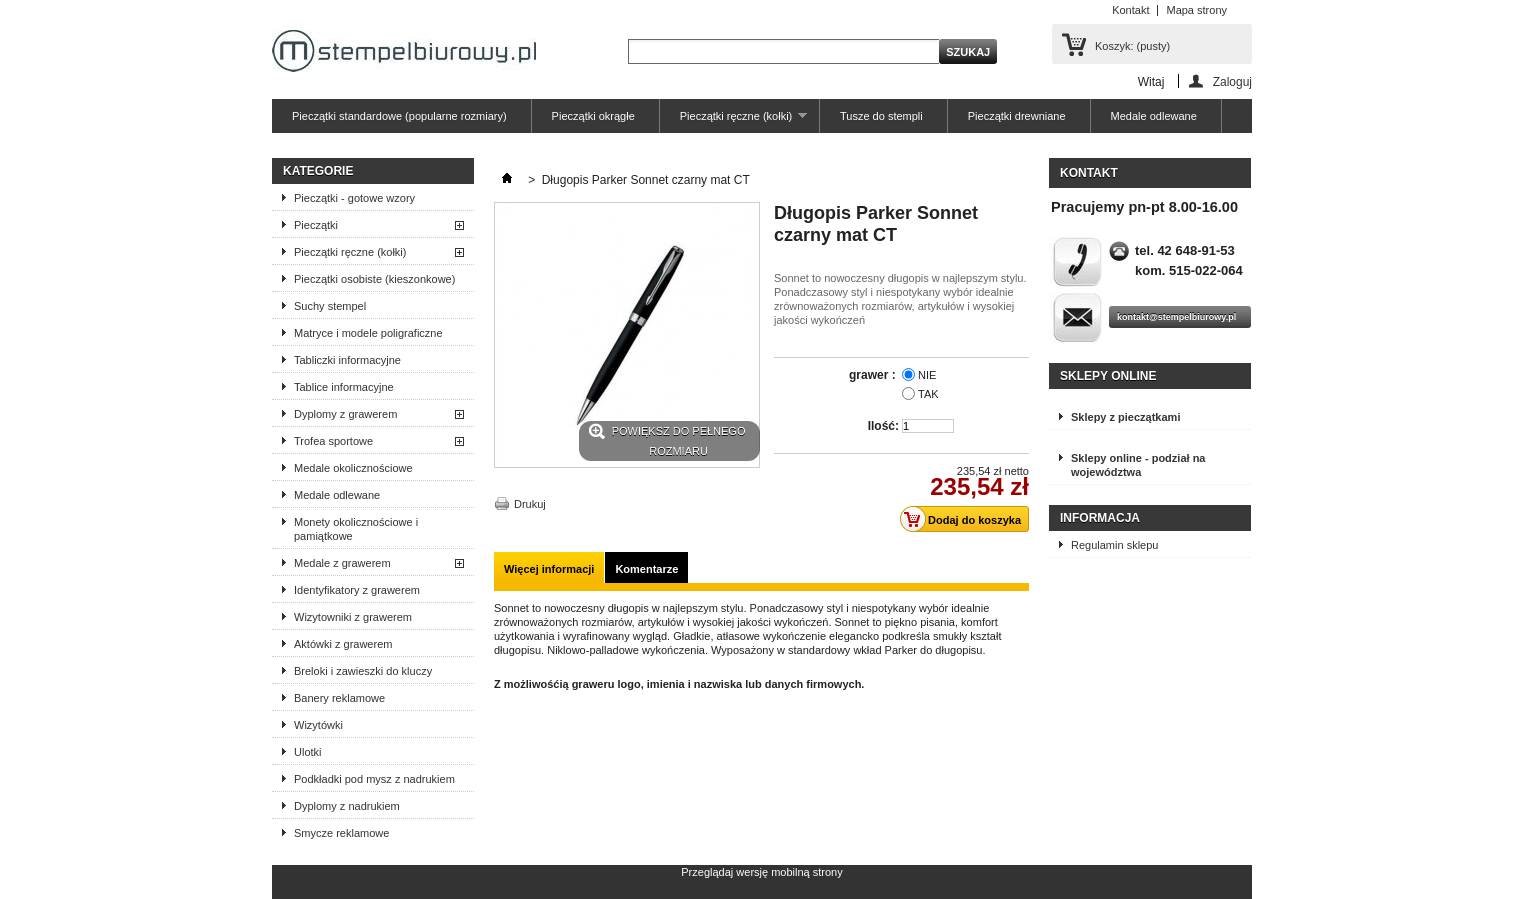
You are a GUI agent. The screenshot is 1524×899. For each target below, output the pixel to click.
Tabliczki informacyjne (347, 360)
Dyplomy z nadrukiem (347, 806)
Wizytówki (318, 725)
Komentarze (646, 569)
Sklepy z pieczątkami (1125, 417)
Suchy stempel (330, 306)
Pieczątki (316, 225)
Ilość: (883, 426)
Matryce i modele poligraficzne (368, 333)
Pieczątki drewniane (1017, 116)
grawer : (874, 375)
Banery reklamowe (339, 698)
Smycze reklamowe (341, 833)
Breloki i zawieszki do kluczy (363, 671)
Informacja (1100, 518)
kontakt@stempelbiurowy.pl (1176, 317)
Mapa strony (1196, 10)
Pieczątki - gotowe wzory (354, 198)
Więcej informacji (549, 569)
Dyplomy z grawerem (345, 414)
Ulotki (308, 752)
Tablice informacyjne (344, 387)
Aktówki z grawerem (343, 644)
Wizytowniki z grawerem (353, 617)
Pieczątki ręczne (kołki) (733, 121)
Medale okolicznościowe (353, 468)
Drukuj (530, 504)
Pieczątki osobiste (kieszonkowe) (374, 279)
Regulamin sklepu (1114, 545)
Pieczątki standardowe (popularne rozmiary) (399, 116)
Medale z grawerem (342, 563)
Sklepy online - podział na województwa (1138, 465)
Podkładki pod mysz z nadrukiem (374, 779)
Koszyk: (1132, 46)
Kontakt (1130, 10)
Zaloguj (1232, 81)
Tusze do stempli (881, 116)
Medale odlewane (1154, 116)
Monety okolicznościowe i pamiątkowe (356, 529)
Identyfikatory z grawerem (357, 590)
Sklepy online (1108, 376)
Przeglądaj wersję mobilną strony (761, 872)
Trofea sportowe (333, 441)
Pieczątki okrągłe (593, 116)
